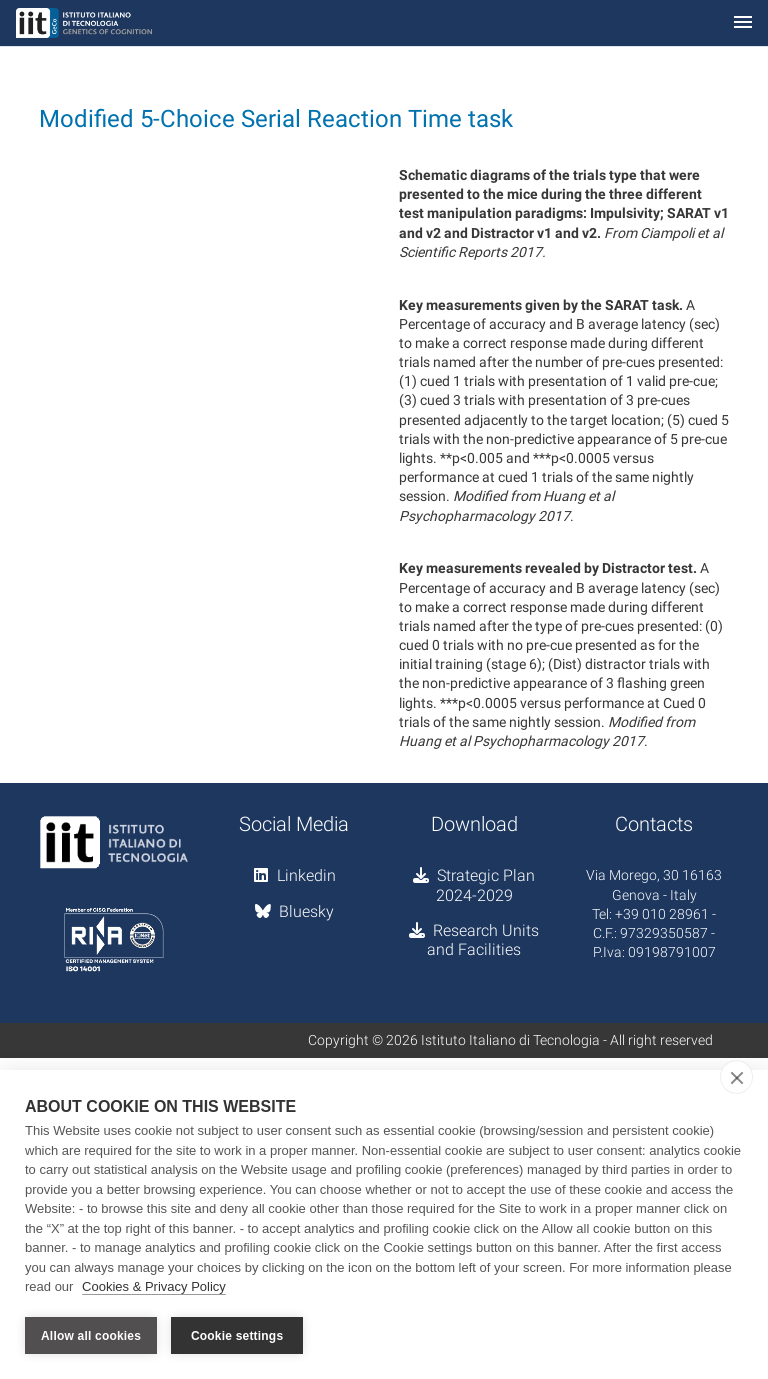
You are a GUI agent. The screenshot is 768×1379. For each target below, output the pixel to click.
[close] (736, 1078)
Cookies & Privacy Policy (154, 1287)
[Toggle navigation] (743, 23)
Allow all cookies (91, 1336)
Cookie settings (237, 1336)
